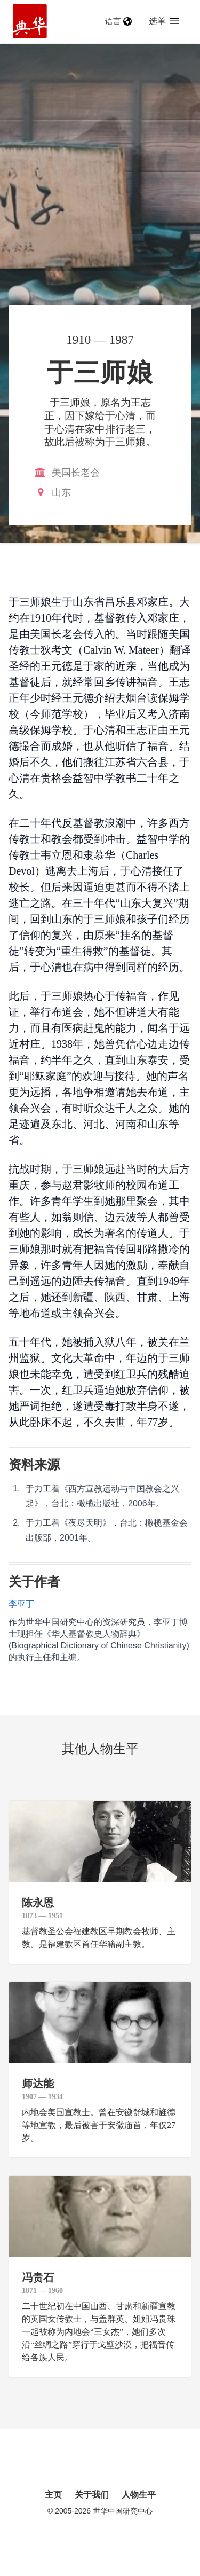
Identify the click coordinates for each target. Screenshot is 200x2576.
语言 (118, 21)
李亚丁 (21, 1603)
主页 (53, 2494)
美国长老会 (76, 472)
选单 (164, 21)
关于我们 (92, 2494)
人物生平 (139, 2494)
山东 (61, 492)
